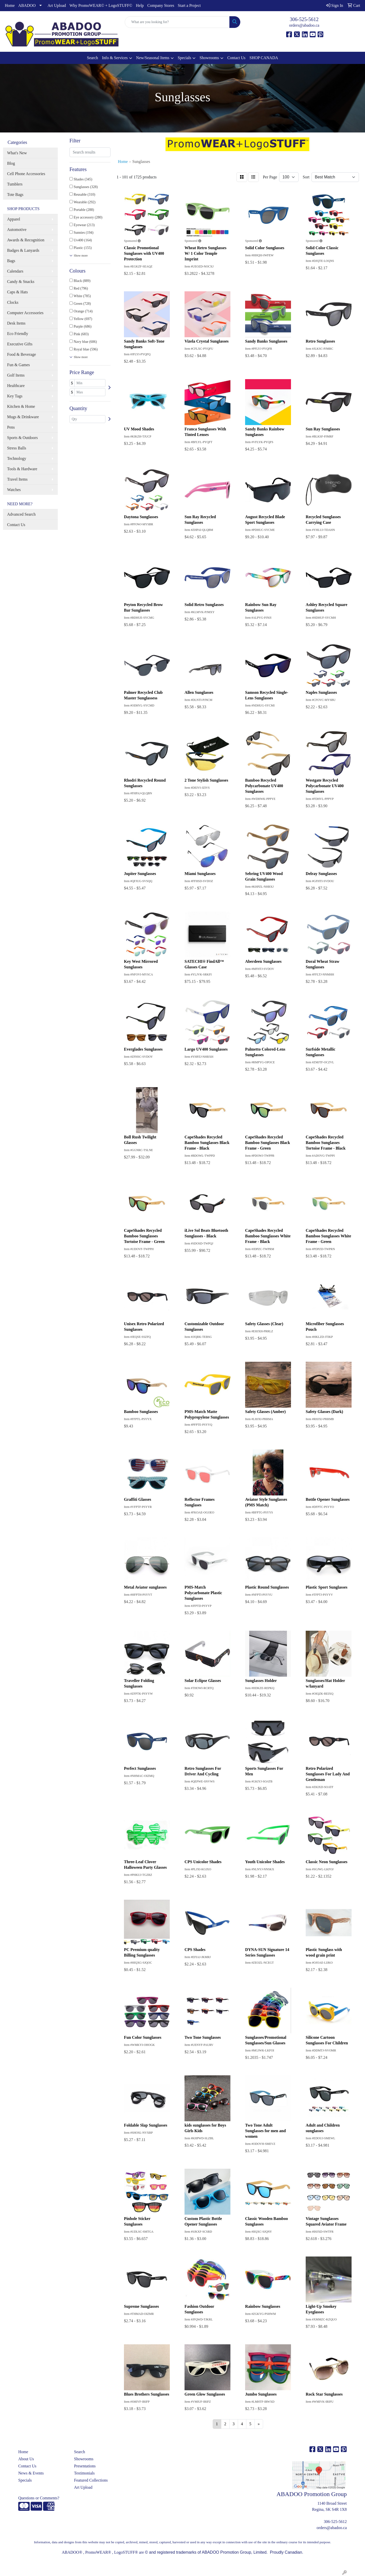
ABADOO (26, 5)
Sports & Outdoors (22, 437)
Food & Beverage (21, 354)
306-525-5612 (304, 19)
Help (140, 5)
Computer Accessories (25, 313)
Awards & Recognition (25, 240)
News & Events (31, 2473)
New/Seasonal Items (152, 58)
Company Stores (160, 5)
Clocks (12, 302)
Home (10, 5)
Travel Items (17, 479)
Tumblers (15, 184)
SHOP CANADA (263, 58)
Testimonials (84, 2473)
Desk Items (16, 323)
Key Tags (14, 396)
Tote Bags (15, 194)
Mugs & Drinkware (23, 417)
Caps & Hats (17, 292)
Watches (14, 489)
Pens (11, 427)
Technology (16, 458)
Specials (184, 58)
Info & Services (115, 58)
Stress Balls (16, 448)
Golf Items (16, 375)
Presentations (85, 2466)
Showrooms (209, 58)
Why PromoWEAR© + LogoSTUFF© (100, 5)
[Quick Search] (177, 22)
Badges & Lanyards (23, 250)
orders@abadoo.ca (304, 25)
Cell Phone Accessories (26, 174)
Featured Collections (91, 2480)
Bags (11, 261)
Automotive (16, 229)
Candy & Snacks (20, 281)
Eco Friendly (17, 333)
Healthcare (16, 385)
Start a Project (189, 5)
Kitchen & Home (21, 406)
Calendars (15, 271)
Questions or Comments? (38, 2498)
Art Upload (57, 5)
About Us (26, 2459)
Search (92, 58)
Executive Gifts (19, 344)
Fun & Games (18, 365)
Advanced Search (21, 514)
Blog (11, 163)
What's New (17, 153)
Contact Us (236, 58)
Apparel (13, 219)
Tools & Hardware (22, 469)
